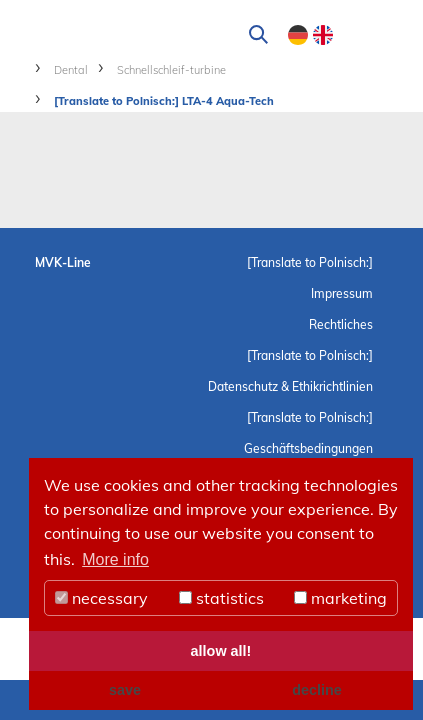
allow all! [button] (221, 651)
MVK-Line (63, 262)
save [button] (125, 690)
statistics (221, 598)
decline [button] (317, 690)
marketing (340, 598)
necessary (101, 598)
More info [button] (115, 559)
